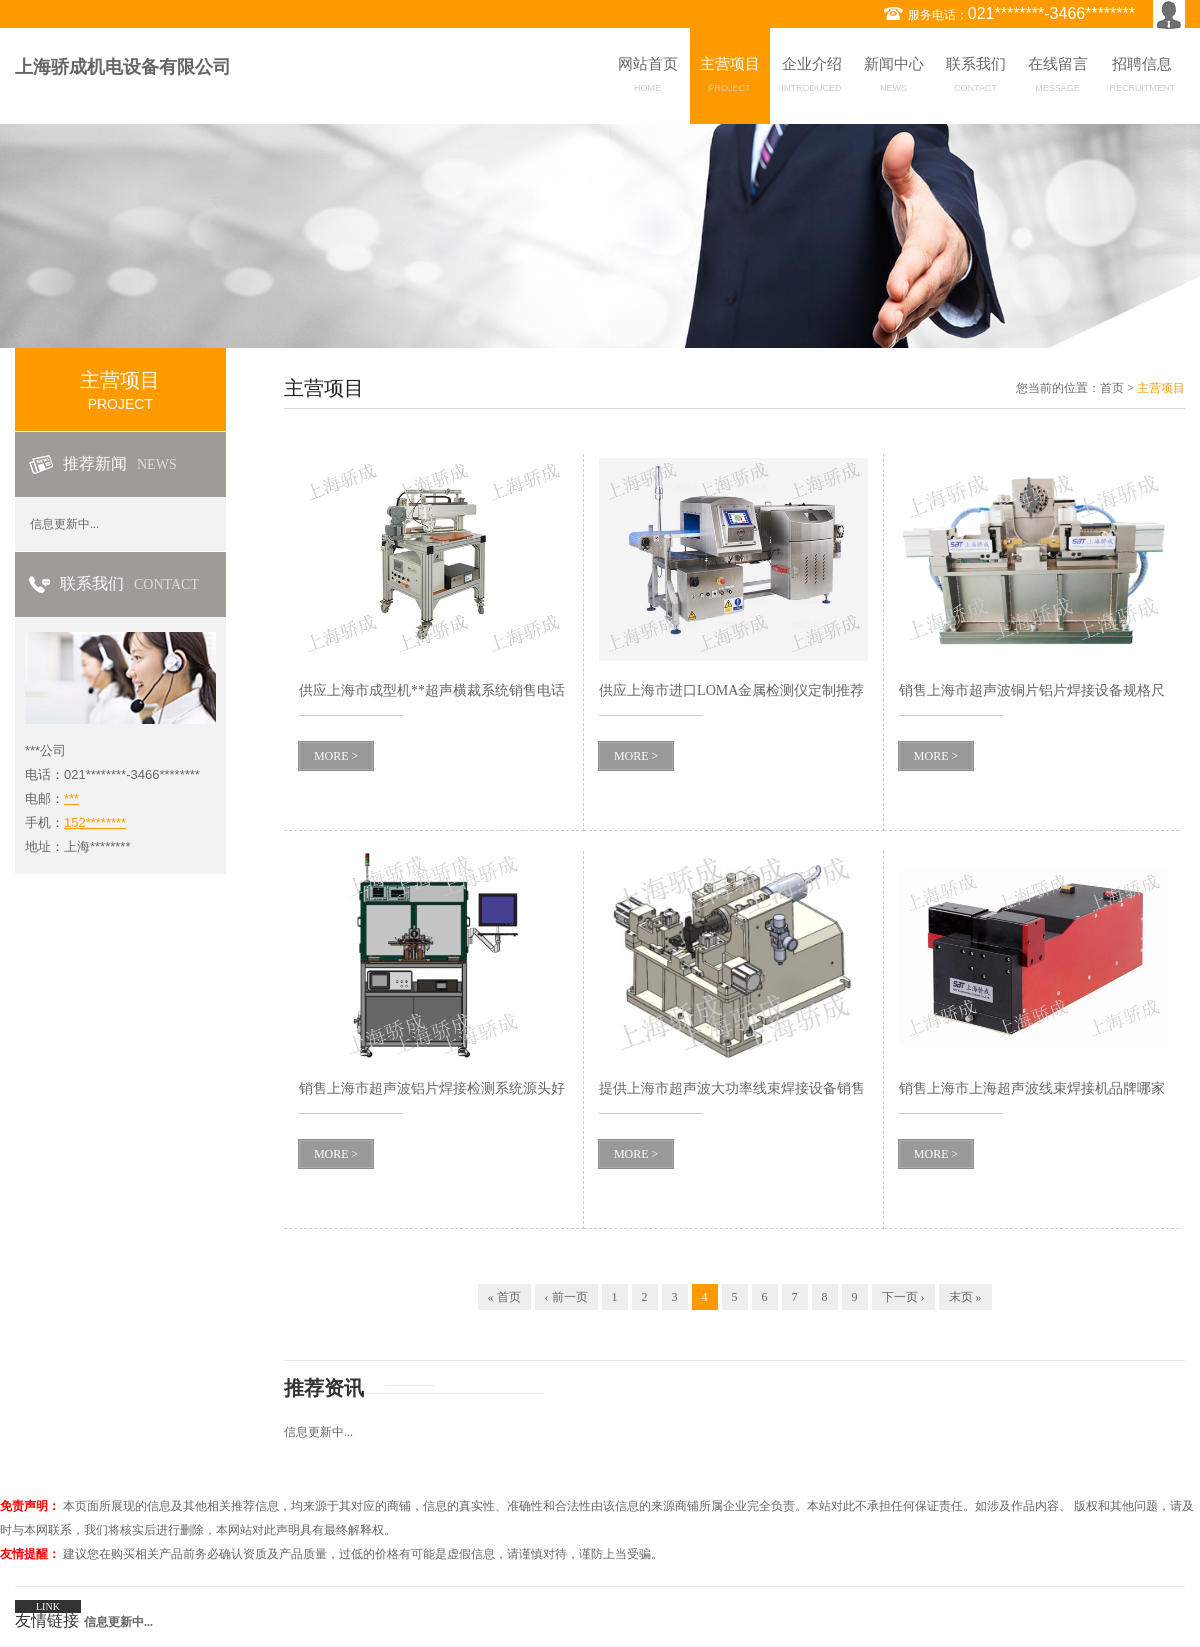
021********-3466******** (1051, 13)
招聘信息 (1143, 78)
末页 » (965, 1297)
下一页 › (903, 1297)
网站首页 (648, 78)
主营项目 (730, 78)
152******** (95, 822)
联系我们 (976, 78)
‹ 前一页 (566, 1297)
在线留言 (1058, 78)
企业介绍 (812, 78)
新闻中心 (894, 78)
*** (71, 798)
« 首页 (504, 1297)
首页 (1112, 388)
